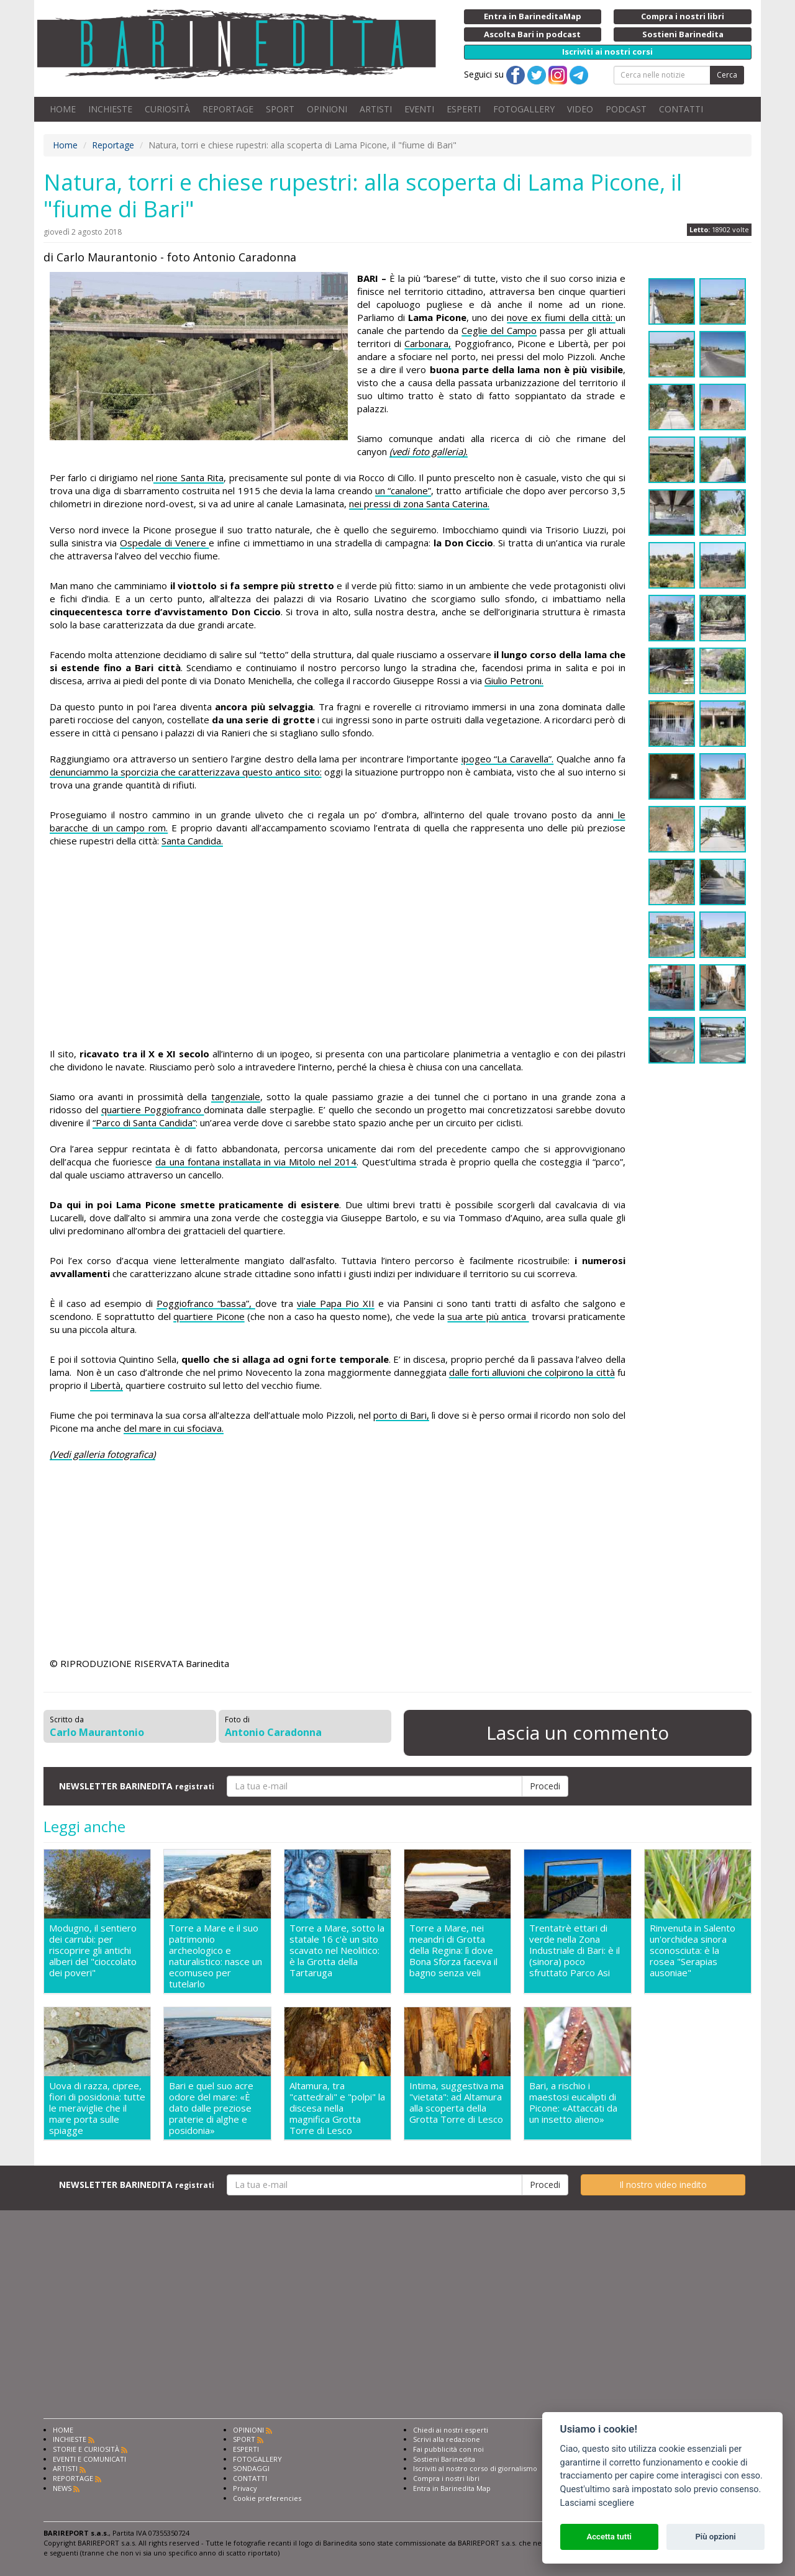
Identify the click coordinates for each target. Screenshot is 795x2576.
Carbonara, (427, 343)
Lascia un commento (577, 1732)
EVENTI (419, 109)
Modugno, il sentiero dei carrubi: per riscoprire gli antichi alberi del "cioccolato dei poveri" (93, 1950)
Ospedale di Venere (164, 542)
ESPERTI (464, 109)
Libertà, (106, 1385)
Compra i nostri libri (446, 2478)
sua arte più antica (488, 1316)
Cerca (727, 75)
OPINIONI (327, 109)
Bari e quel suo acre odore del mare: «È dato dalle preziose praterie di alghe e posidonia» (211, 2108)
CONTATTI (681, 109)
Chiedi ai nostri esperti (450, 2429)
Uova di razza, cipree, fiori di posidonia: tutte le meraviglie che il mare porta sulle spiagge (97, 2108)
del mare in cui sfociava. (174, 1428)
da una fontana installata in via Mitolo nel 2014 (256, 1161)
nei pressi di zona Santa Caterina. (419, 503)
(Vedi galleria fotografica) (102, 1454)
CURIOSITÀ (167, 109)
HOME (63, 109)
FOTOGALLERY (524, 109)
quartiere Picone (209, 1316)
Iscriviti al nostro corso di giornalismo (475, 2468)
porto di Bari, (401, 1415)
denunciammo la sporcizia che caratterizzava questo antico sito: (186, 772)
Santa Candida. (192, 840)
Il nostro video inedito (663, 2184)
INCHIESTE (110, 109)
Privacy (245, 2488)
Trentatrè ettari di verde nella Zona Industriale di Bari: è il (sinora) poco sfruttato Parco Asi (574, 1950)
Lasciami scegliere (597, 2503)
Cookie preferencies (267, 2498)
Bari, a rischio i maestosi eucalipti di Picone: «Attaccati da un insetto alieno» (573, 2102)
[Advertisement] (337, 947)
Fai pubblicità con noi (448, 2449)
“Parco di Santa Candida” (144, 1122)
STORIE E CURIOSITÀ (86, 2449)
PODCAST (626, 109)
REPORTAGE (227, 109)
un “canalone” (403, 490)
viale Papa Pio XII (336, 1303)
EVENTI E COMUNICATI (89, 2459)
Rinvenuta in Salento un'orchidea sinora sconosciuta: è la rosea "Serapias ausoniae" (692, 1950)
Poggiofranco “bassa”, (206, 1303)
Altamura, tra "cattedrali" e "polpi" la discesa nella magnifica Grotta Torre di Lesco (337, 2108)
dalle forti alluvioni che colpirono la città (532, 1372)
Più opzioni (715, 2536)
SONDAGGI (251, 2468)
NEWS (62, 2488)
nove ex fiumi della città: (561, 317)
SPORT (280, 109)
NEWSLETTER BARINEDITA (136, 1786)
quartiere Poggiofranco (152, 1109)
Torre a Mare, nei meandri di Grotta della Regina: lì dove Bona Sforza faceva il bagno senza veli (453, 1950)
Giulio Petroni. (513, 680)
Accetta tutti (609, 2536)
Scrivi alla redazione (446, 2439)
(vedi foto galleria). (428, 451)
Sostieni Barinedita (444, 2459)
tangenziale (235, 1096)
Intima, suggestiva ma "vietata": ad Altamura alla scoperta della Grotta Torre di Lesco (456, 2102)
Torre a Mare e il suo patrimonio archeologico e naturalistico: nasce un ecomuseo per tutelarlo (215, 1955)
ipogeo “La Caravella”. (507, 758)
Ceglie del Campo (499, 330)
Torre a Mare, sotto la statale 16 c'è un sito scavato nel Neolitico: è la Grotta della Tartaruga (336, 1950)
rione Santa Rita (188, 477)
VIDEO (580, 109)
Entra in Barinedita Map (452, 2488)
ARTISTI (376, 109)
